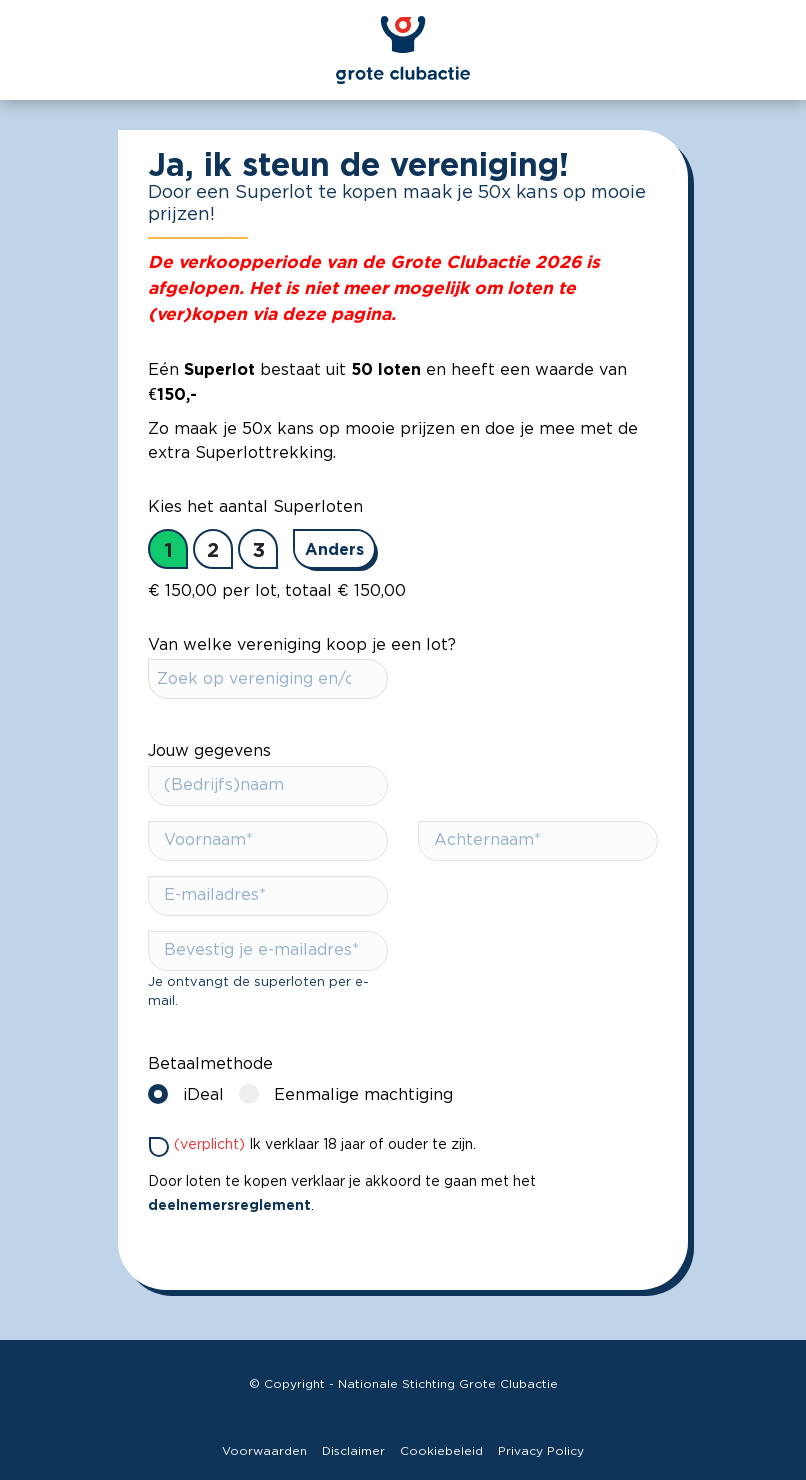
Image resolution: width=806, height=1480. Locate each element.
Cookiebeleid (441, 1451)
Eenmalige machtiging (351, 1093)
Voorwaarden (264, 1451)
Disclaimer (353, 1451)
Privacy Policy (541, 1451)
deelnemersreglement (229, 1204)
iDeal (191, 1093)
